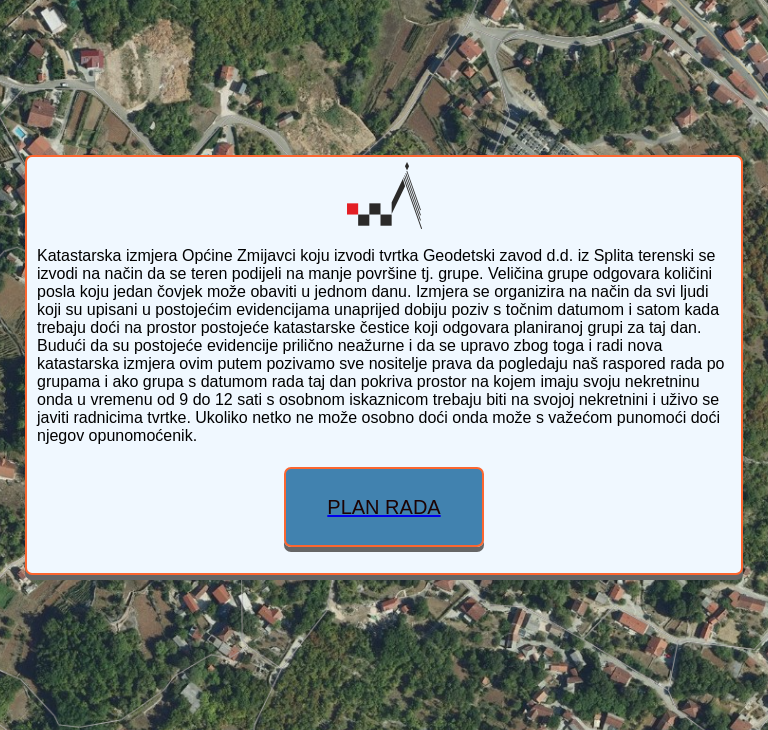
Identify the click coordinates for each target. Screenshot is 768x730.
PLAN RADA (383, 507)
